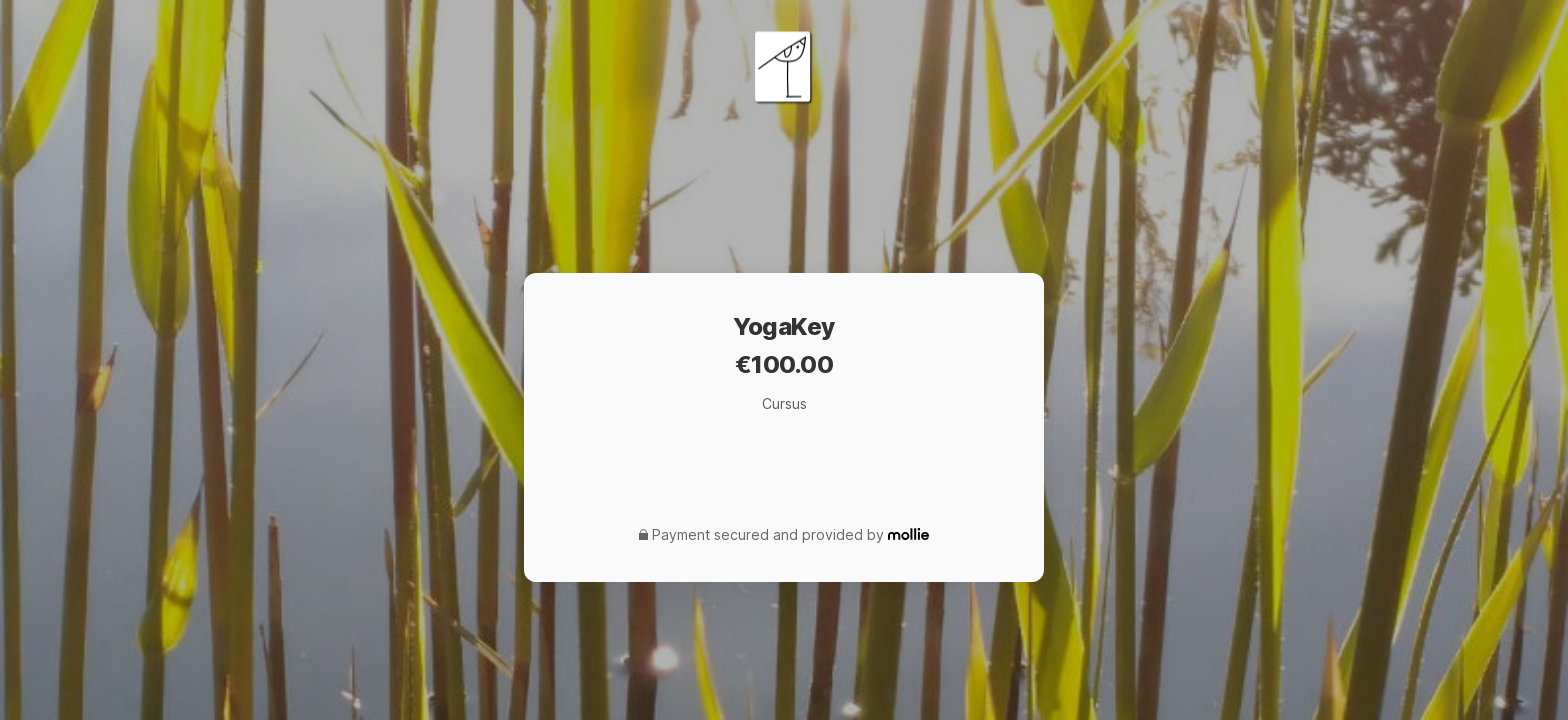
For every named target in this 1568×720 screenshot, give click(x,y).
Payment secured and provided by (768, 535)
